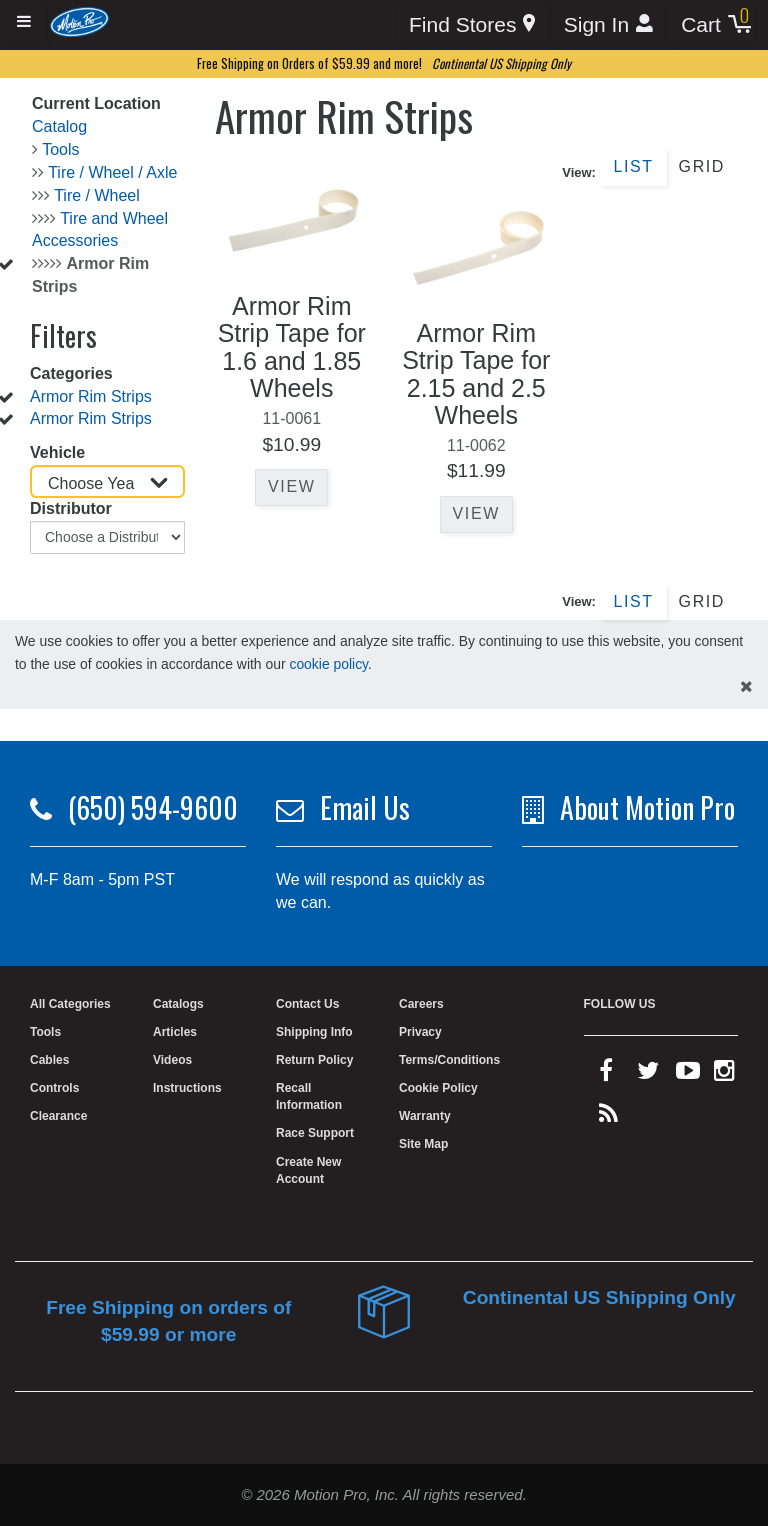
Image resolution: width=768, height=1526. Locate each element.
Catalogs (178, 1004)
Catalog (59, 126)
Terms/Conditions (449, 1060)
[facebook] (606, 1075)
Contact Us (307, 1004)
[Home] (79, 21)
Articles (175, 1032)
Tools (60, 149)
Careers (421, 1004)
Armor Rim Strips (91, 396)
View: (579, 172)
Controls (54, 1088)
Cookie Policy (438, 1088)
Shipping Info (314, 1032)
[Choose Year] (107, 481)
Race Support (315, 1133)
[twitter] (648, 1075)
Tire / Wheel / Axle (112, 172)
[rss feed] (608, 1118)
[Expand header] (25, 22)
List (633, 166)
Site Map (423, 1144)
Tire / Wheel (97, 195)
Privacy (420, 1032)
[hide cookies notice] (746, 687)
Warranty (425, 1116)
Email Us (365, 807)
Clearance (58, 1116)
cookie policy (328, 664)
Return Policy (314, 1060)
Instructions (187, 1088)
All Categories (70, 1004)
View (291, 486)
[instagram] (724, 1075)
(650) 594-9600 (153, 807)
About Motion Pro (647, 807)
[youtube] (688, 1075)
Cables (49, 1060)
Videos (172, 1060)
